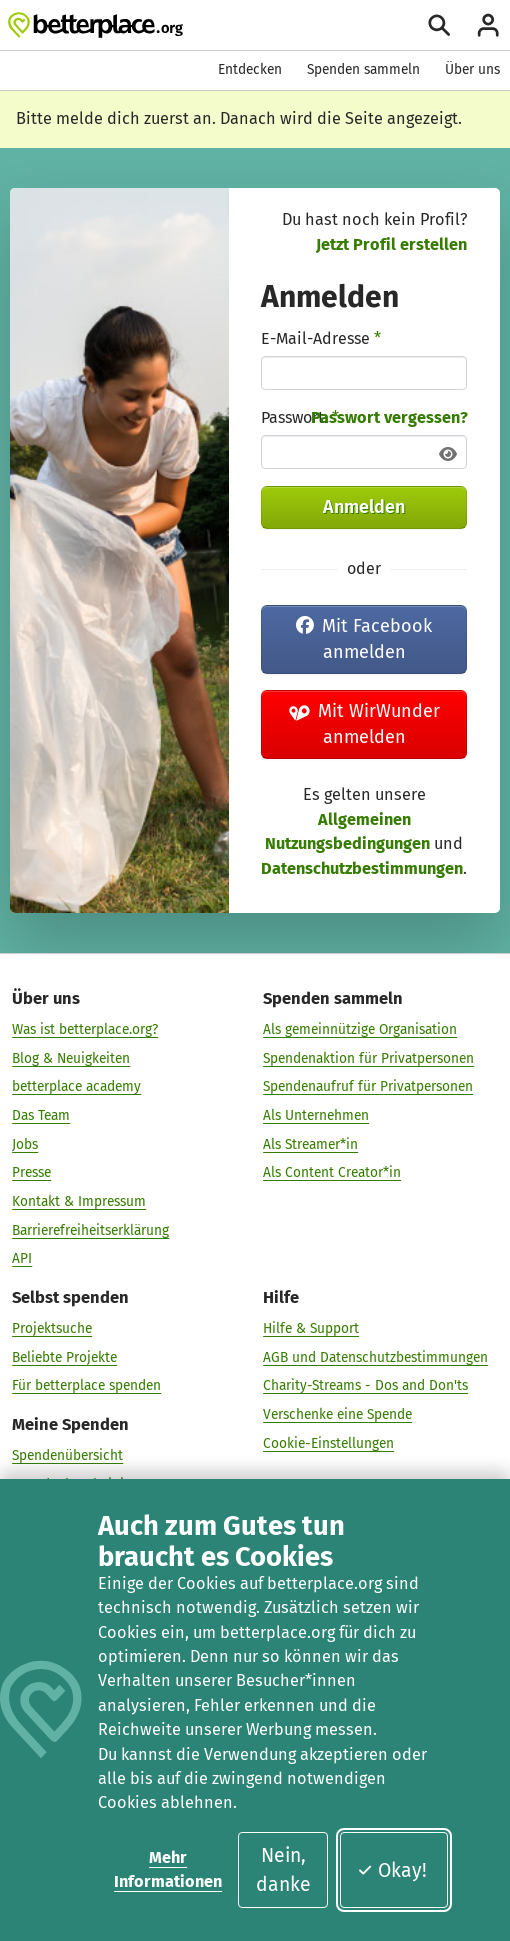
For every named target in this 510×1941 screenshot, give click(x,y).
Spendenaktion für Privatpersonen (368, 1058)
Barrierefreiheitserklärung (90, 1230)
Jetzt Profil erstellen (391, 244)
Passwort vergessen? (389, 417)
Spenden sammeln (363, 69)
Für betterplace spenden (86, 1385)
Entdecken (250, 69)
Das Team (41, 1115)
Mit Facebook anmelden (364, 639)
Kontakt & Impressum (79, 1201)
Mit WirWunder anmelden (365, 724)
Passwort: (300, 417)
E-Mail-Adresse (321, 338)
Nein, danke (283, 1870)
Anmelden (364, 507)
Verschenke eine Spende (337, 1414)
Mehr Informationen (168, 1869)
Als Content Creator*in (332, 1172)
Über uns (472, 69)
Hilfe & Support (311, 1328)
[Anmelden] (488, 25)
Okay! (391, 1870)
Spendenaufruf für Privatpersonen (368, 1086)
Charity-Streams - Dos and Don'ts (365, 1385)
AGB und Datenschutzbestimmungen (375, 1357)
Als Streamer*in (310, 1144)
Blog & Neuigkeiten (71, 1058)
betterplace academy (76, 1086)
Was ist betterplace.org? (85, 1029)
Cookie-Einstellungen (328, 1443)
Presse (31, 1172)
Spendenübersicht (67, 1455)
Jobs (25, 1144)
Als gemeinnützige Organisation (360, 1029)
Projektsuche (52, 1328)
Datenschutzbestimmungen (362, 868)
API (22, 1258)
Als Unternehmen (316, 1115)
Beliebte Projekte (64, 1357)
